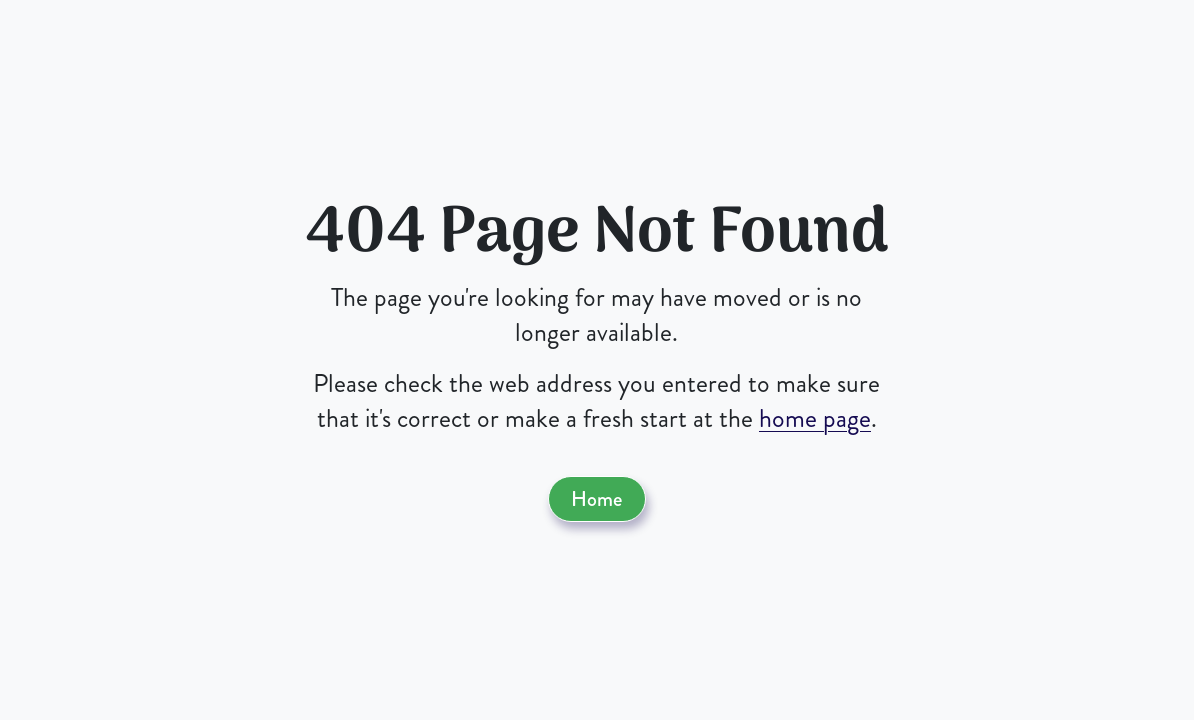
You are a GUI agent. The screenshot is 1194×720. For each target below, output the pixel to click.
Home (596, 499)
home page (815, 418)
